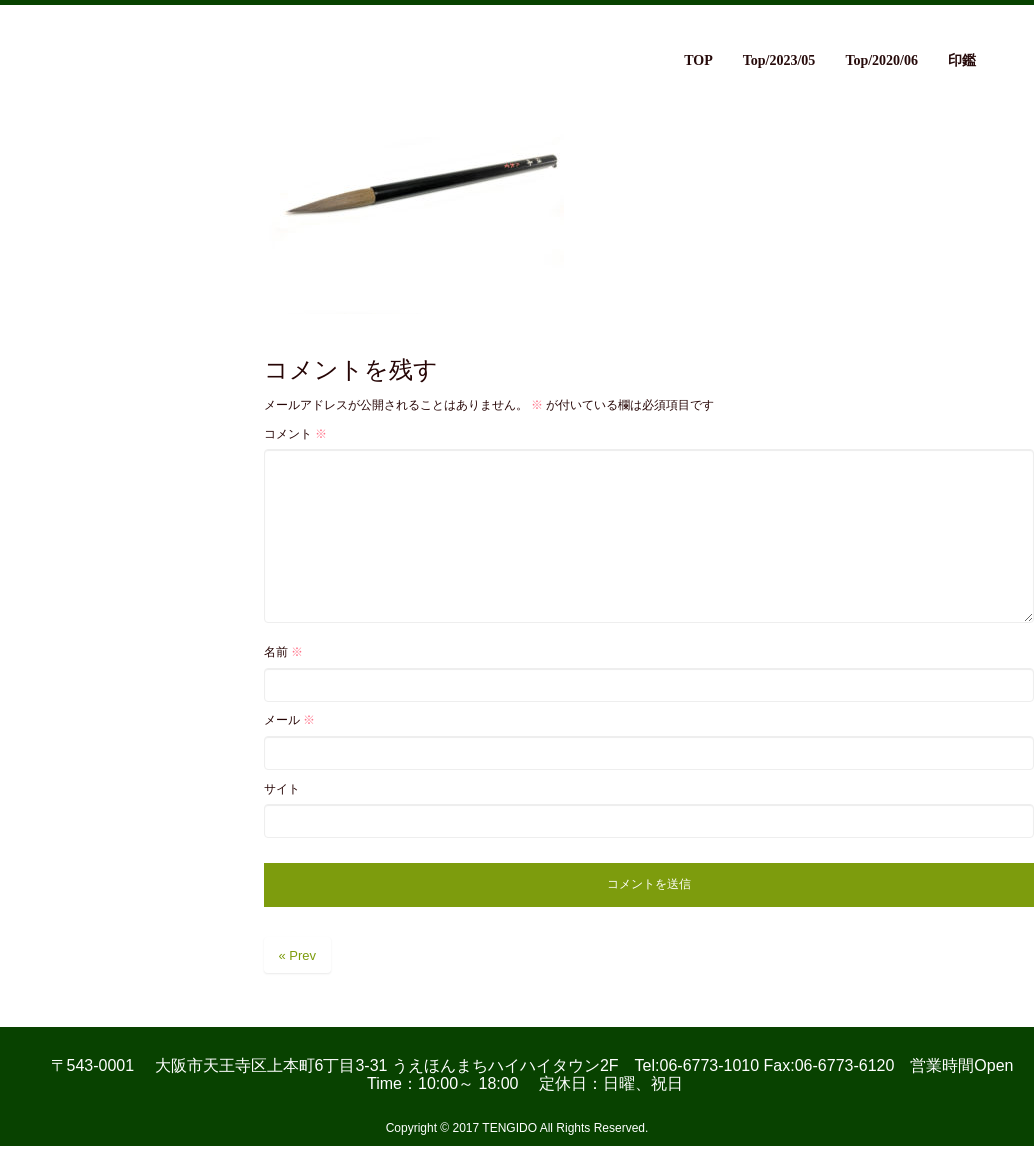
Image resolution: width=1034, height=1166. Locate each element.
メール (289, 720)
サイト (282, 789)
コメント (295, 434)
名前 (283, 652)
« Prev (298, 955)
